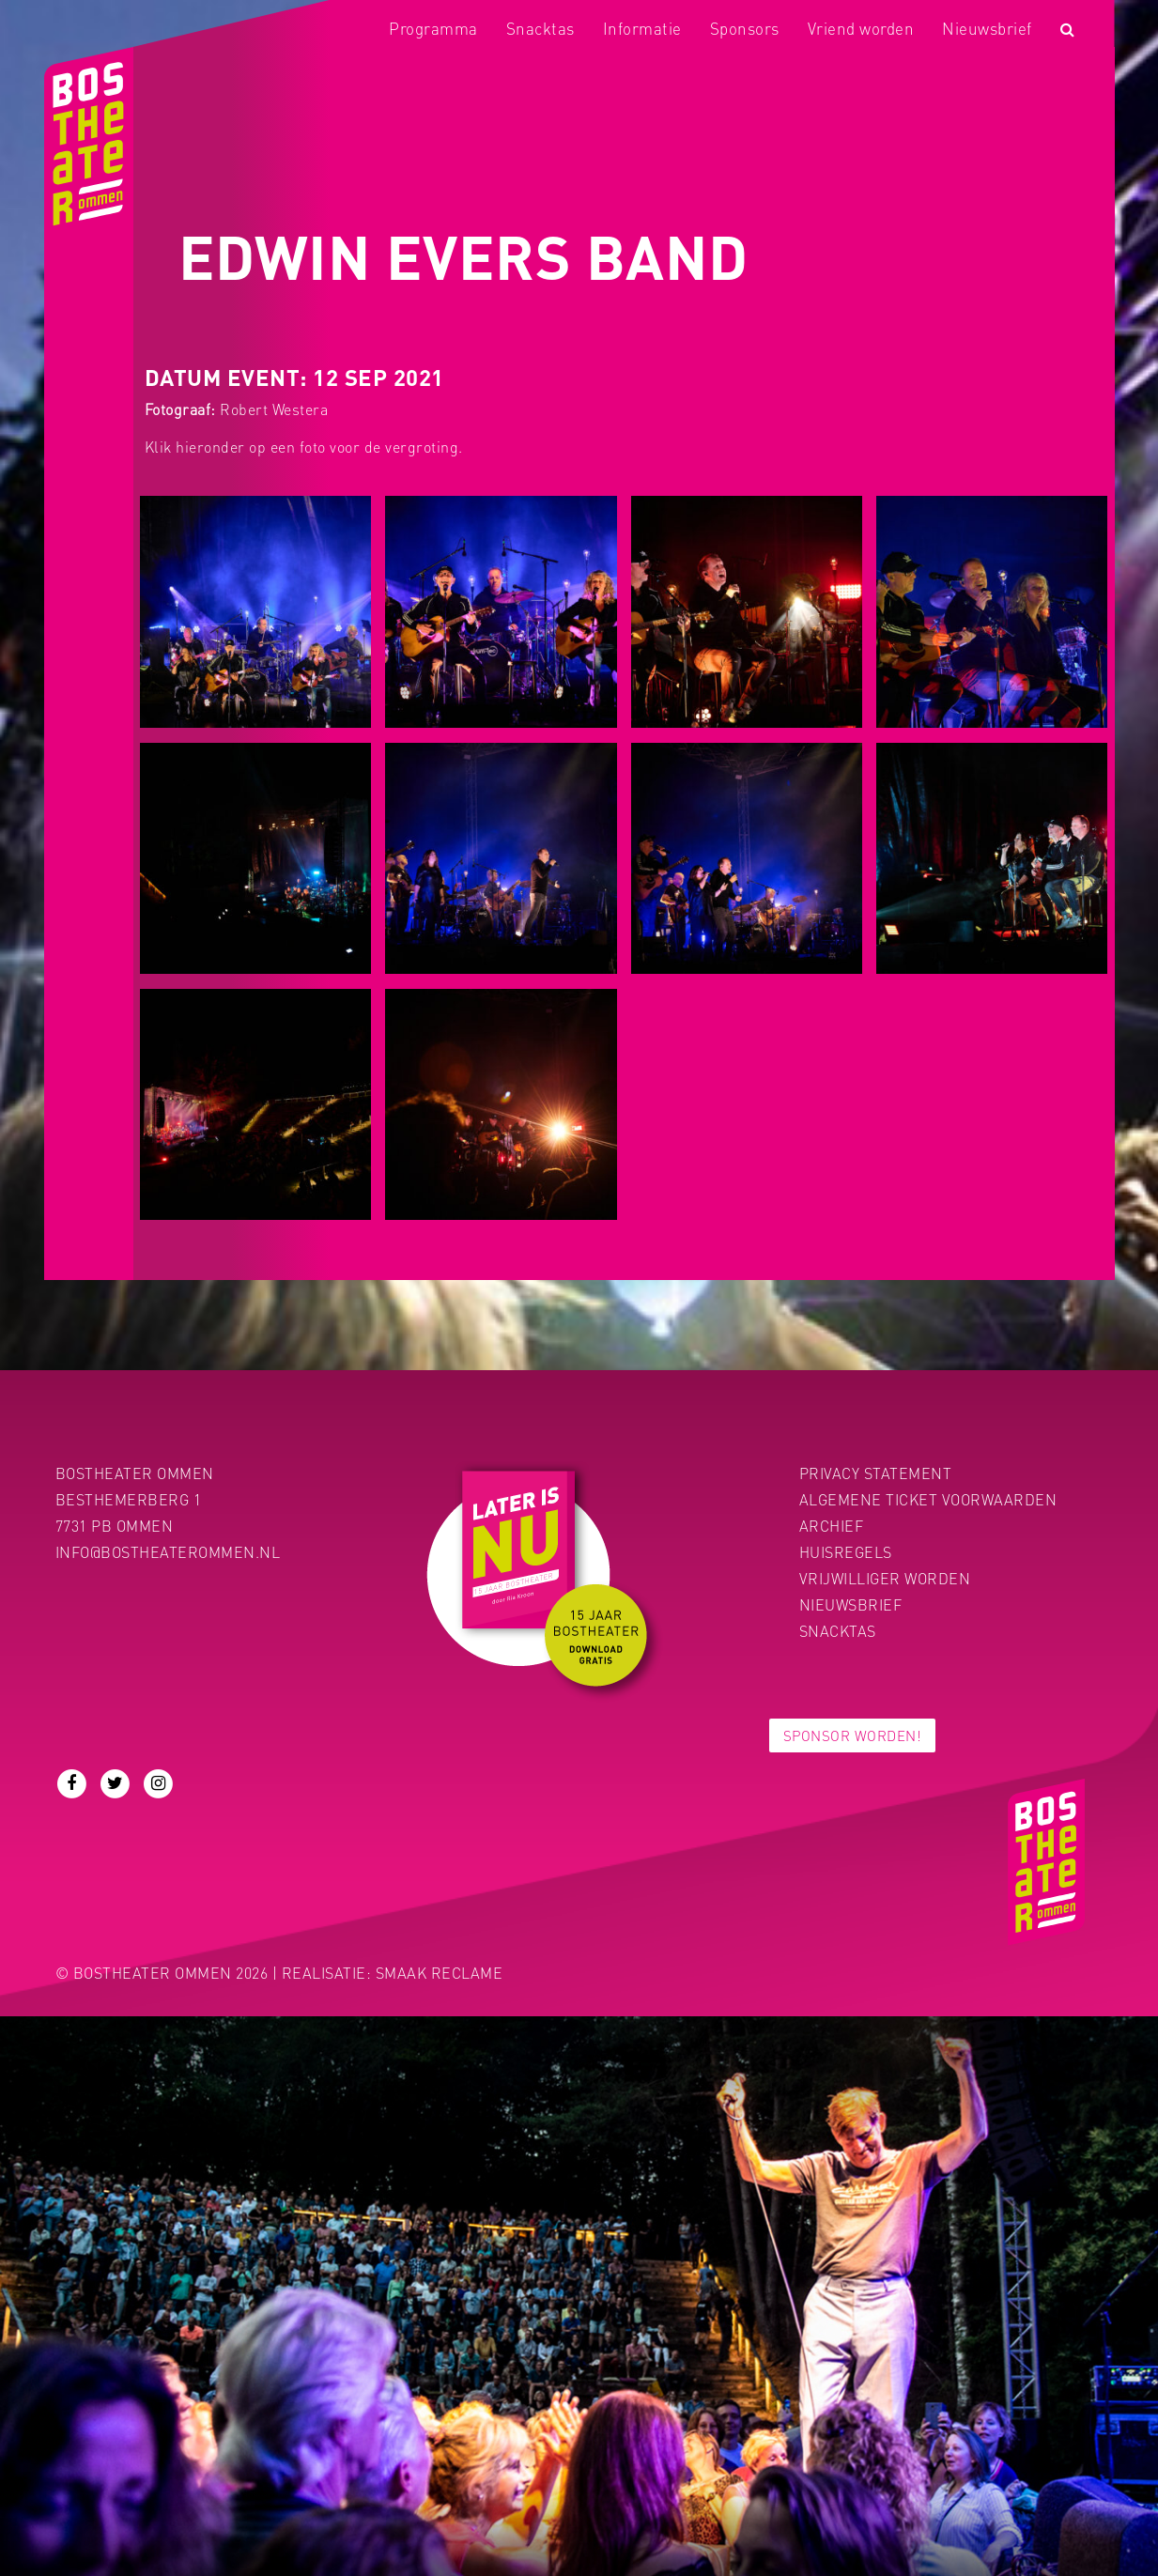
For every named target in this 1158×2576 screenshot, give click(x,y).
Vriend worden (861, 28)
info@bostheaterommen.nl (168, 1552)
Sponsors (745, 28)
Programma (433, 28)
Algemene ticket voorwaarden (928, 1499)
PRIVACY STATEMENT (875, 1473)
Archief (831, 1525)
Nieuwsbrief (987, 28)
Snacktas (540, 28)
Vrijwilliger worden (885, 1578)
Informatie (642, 28)
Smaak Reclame (439, 1972)
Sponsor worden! (852, 1735)
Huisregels (845, 1552)
